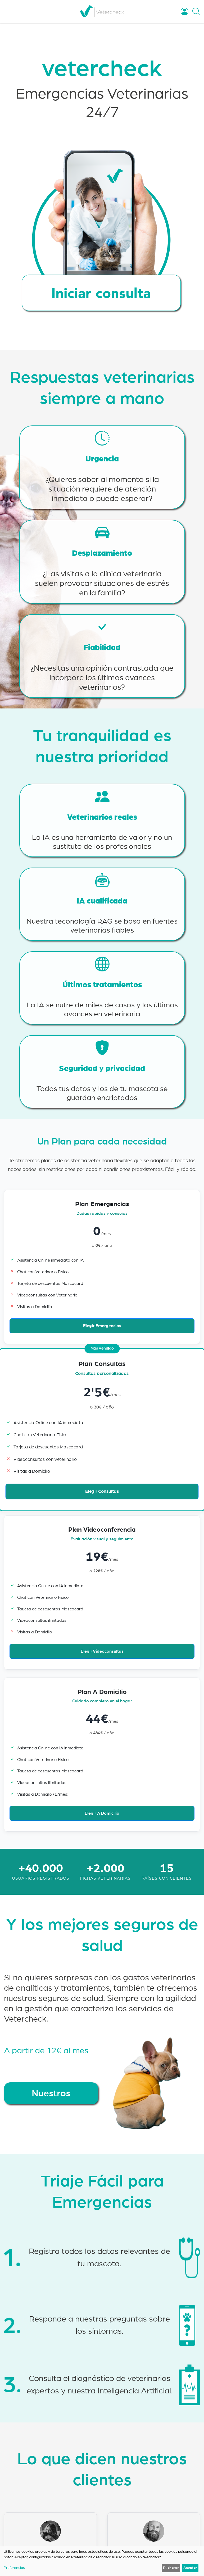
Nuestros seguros (51, 2097)
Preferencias (14, 2568)
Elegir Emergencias (102, 1326)
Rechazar (171, 2568)
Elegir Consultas (102, 1491)
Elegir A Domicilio (102, 1813)
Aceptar (190, 2568)
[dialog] (102, 2561)
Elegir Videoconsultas (102, 1651)
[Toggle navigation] (11, 11)
